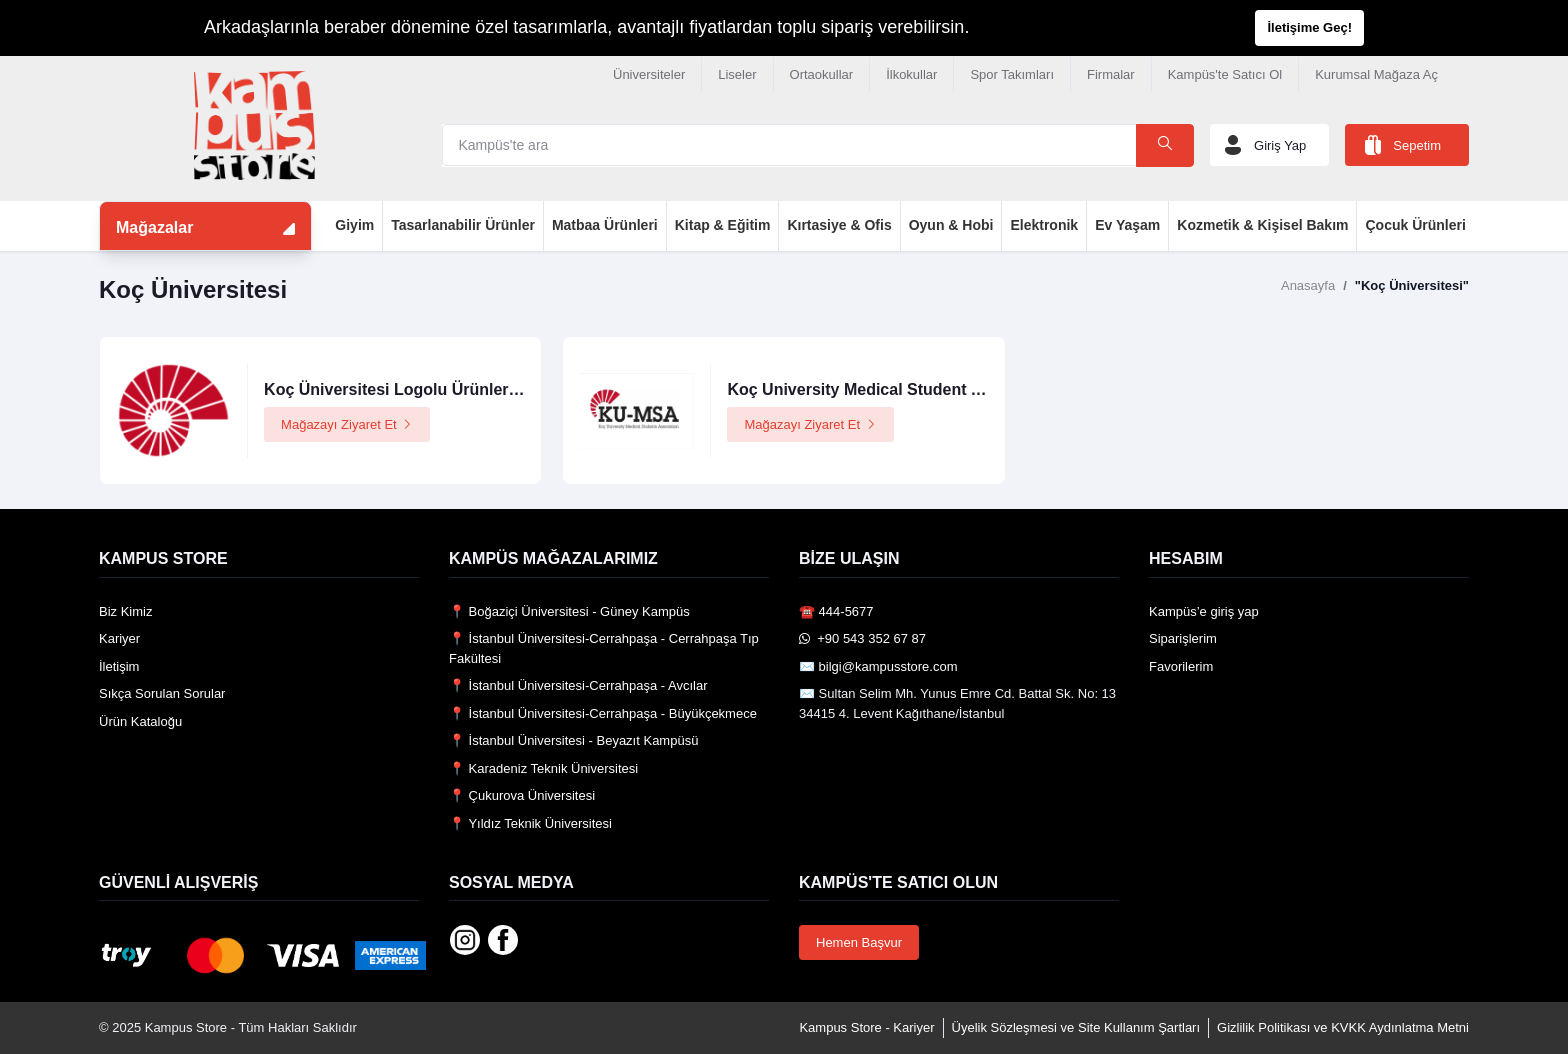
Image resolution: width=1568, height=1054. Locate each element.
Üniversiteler (649, 74)
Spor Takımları (1012, 74)
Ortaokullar (822, 74)
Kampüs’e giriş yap (1204, 611)
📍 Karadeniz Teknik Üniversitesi (543, 768)
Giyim (354, 225)
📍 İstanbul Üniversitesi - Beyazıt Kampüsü (573, 740)
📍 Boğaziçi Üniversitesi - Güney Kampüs (569, 611)
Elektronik (1044, 225)
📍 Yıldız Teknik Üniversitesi (530, 823)
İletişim (119, 666)
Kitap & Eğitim (723, 225)
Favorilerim (1181, 666)
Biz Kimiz (125, 611)
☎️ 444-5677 (836, 611)
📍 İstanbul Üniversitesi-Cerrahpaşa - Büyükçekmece (603, 713)
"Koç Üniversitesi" (1412, 285)
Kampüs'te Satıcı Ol (1225, 74)
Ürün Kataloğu (140, 721)
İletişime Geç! (1309, 27)
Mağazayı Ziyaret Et (347, 424)
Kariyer (119, 638)
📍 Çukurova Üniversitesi (522, 795)
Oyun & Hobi (951, 225)
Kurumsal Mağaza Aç (1376, 74)
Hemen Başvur (859, 942)
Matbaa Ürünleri (605, 225)
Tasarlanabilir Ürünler (463, 225)
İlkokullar (911, 74)
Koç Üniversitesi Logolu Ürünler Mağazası (424, 389)
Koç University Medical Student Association (894, 389)
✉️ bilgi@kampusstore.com (878, 666)
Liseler (737, 74)
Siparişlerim (1183, 638)
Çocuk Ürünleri (1415, 225)
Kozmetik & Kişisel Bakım (1262, 225)
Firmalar (1111, 74)
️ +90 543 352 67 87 (862, 638)
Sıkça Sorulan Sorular (162, 693)
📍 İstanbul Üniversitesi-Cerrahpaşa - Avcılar (578, 685)
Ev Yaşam (1127, 225)
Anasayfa (1308, 285)
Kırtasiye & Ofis (839, 225)
